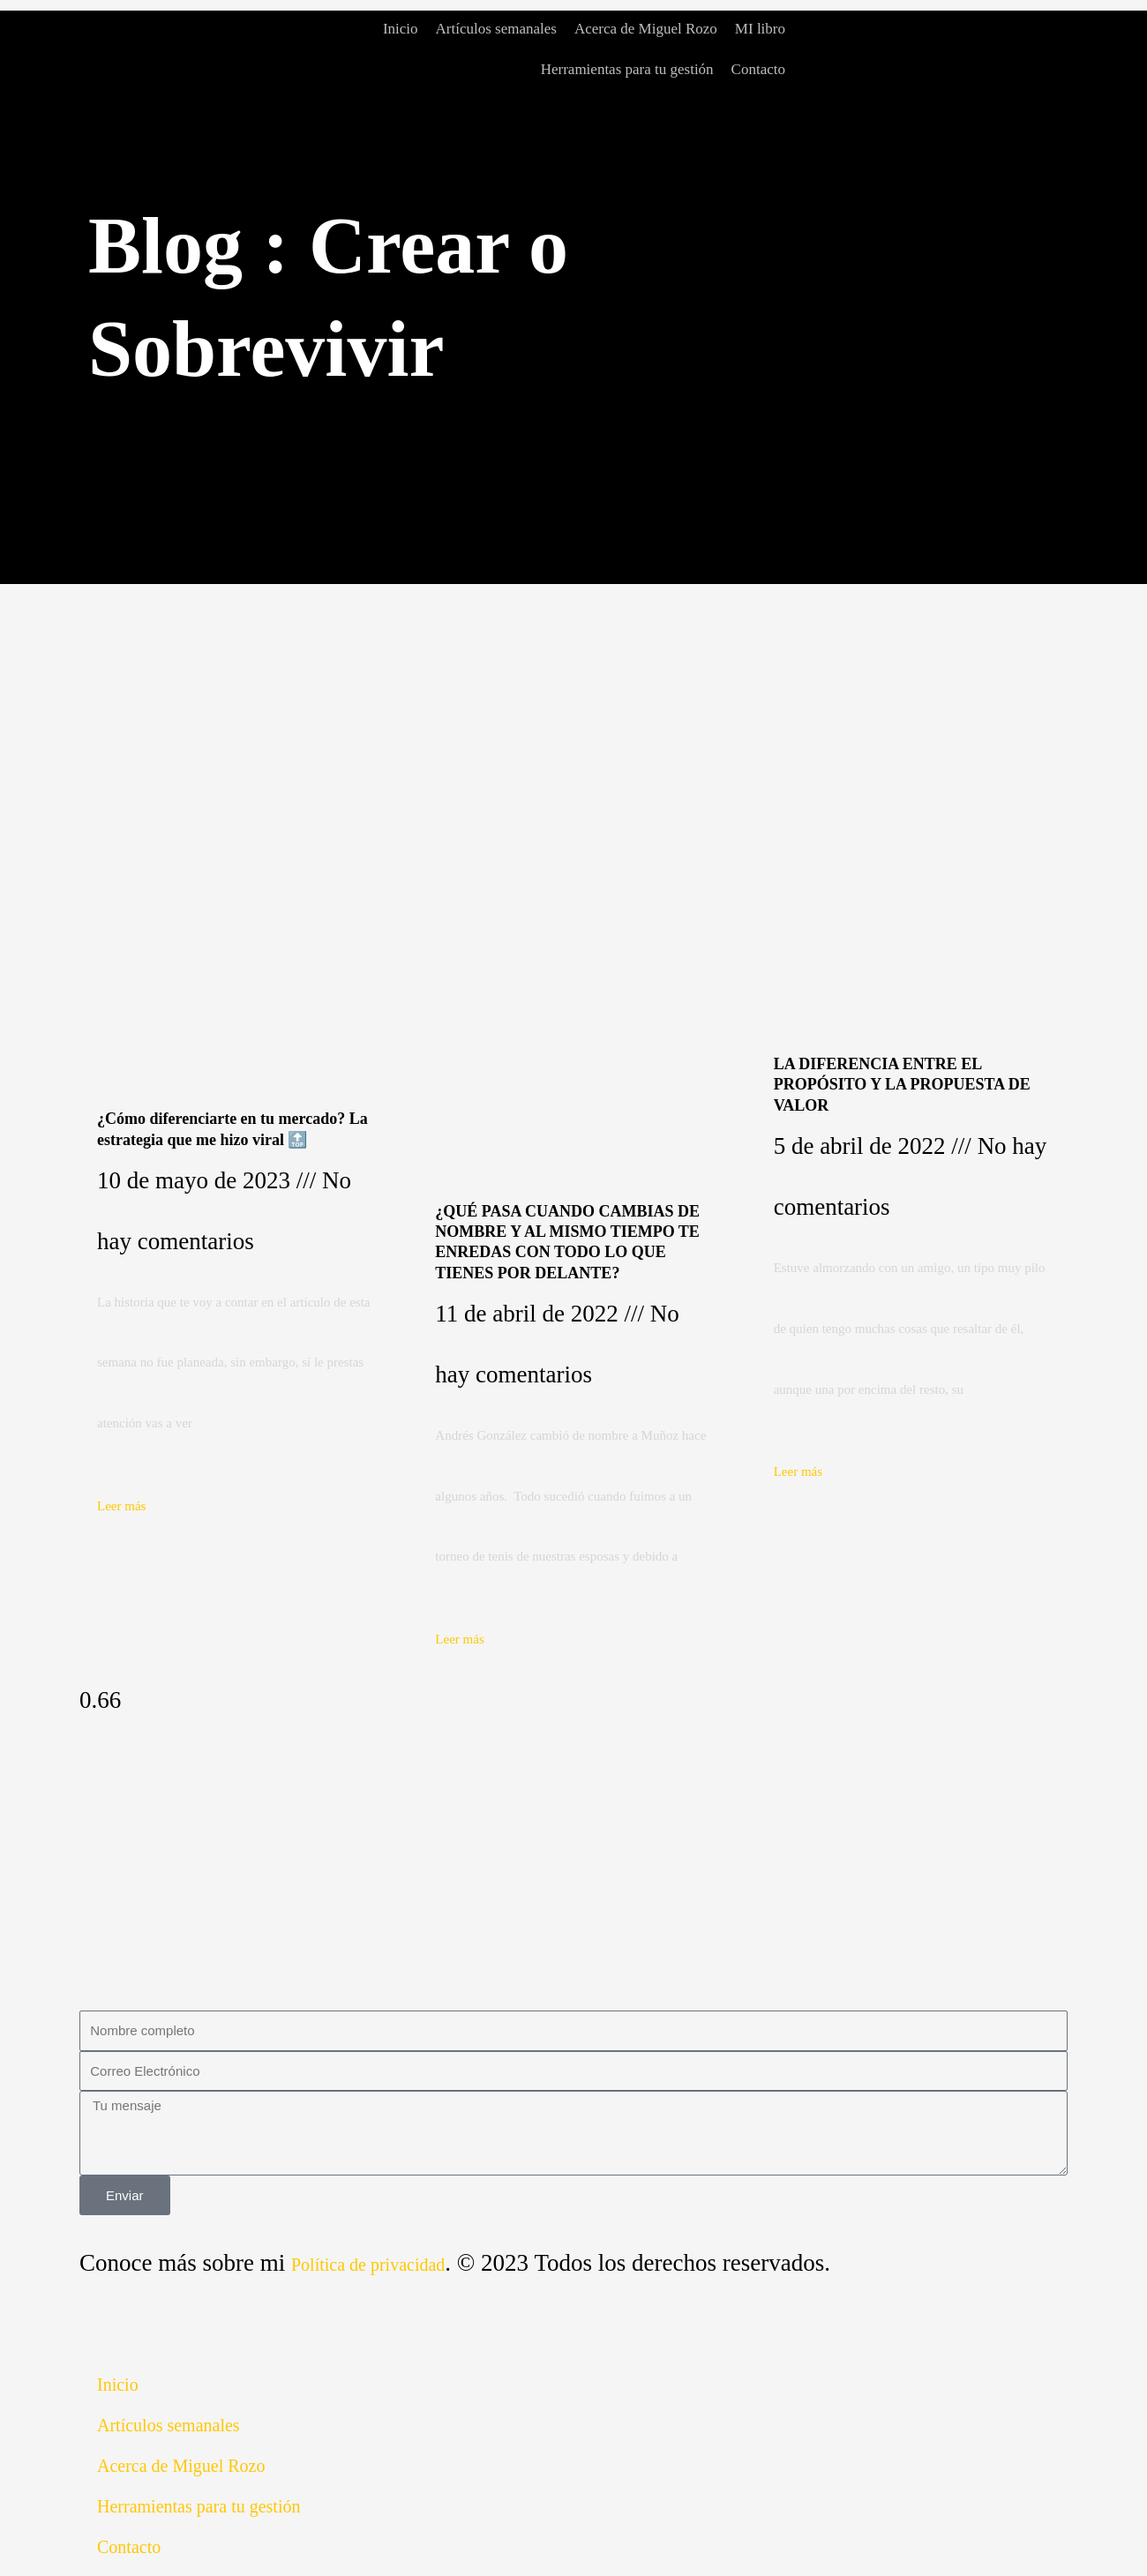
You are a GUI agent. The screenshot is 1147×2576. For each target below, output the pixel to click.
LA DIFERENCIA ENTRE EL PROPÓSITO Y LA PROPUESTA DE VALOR (902, 1084)
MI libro (760, 28)
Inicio (400, 28)
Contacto (758, 69)
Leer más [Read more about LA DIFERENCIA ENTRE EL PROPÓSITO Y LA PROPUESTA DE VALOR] (798, 1471)
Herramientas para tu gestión (627, 69)
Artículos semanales (496, 28)
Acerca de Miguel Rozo (645, 28)
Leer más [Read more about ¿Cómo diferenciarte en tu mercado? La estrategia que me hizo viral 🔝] (121, 1506)
